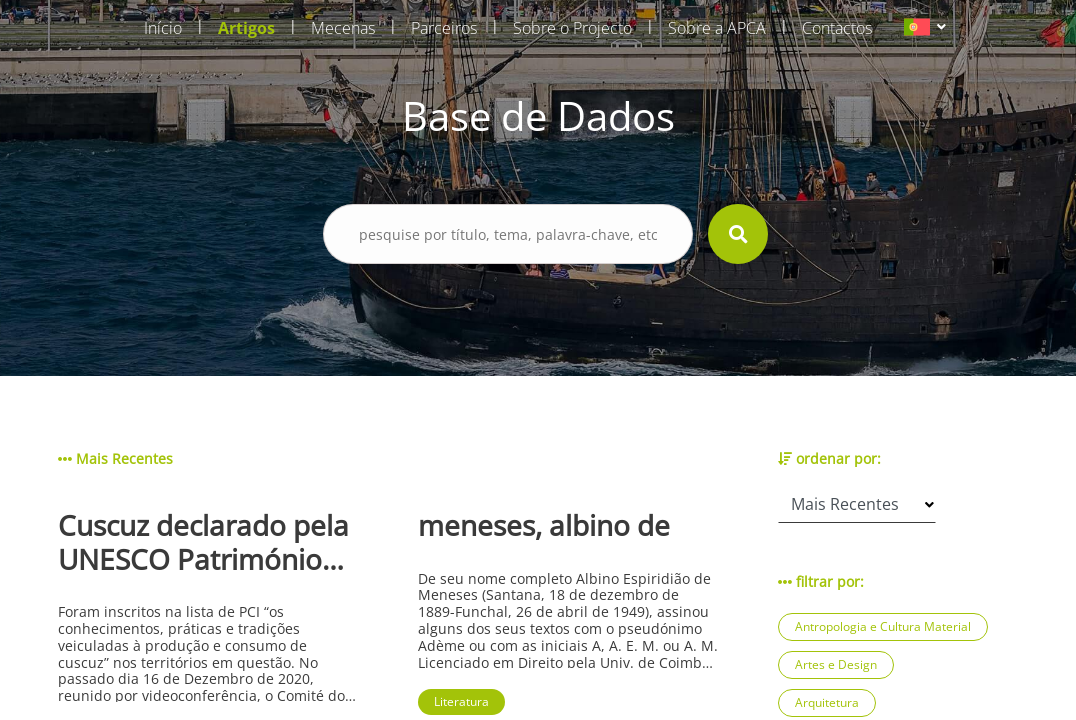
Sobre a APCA (717, 28)
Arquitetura (827, 702)
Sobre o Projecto (572, 28)
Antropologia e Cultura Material (883, 626)
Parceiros (444, 28)
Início (163, 28)
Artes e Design (836, 664)
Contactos (837, 28)
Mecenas (343, 28)
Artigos (246, 28)
